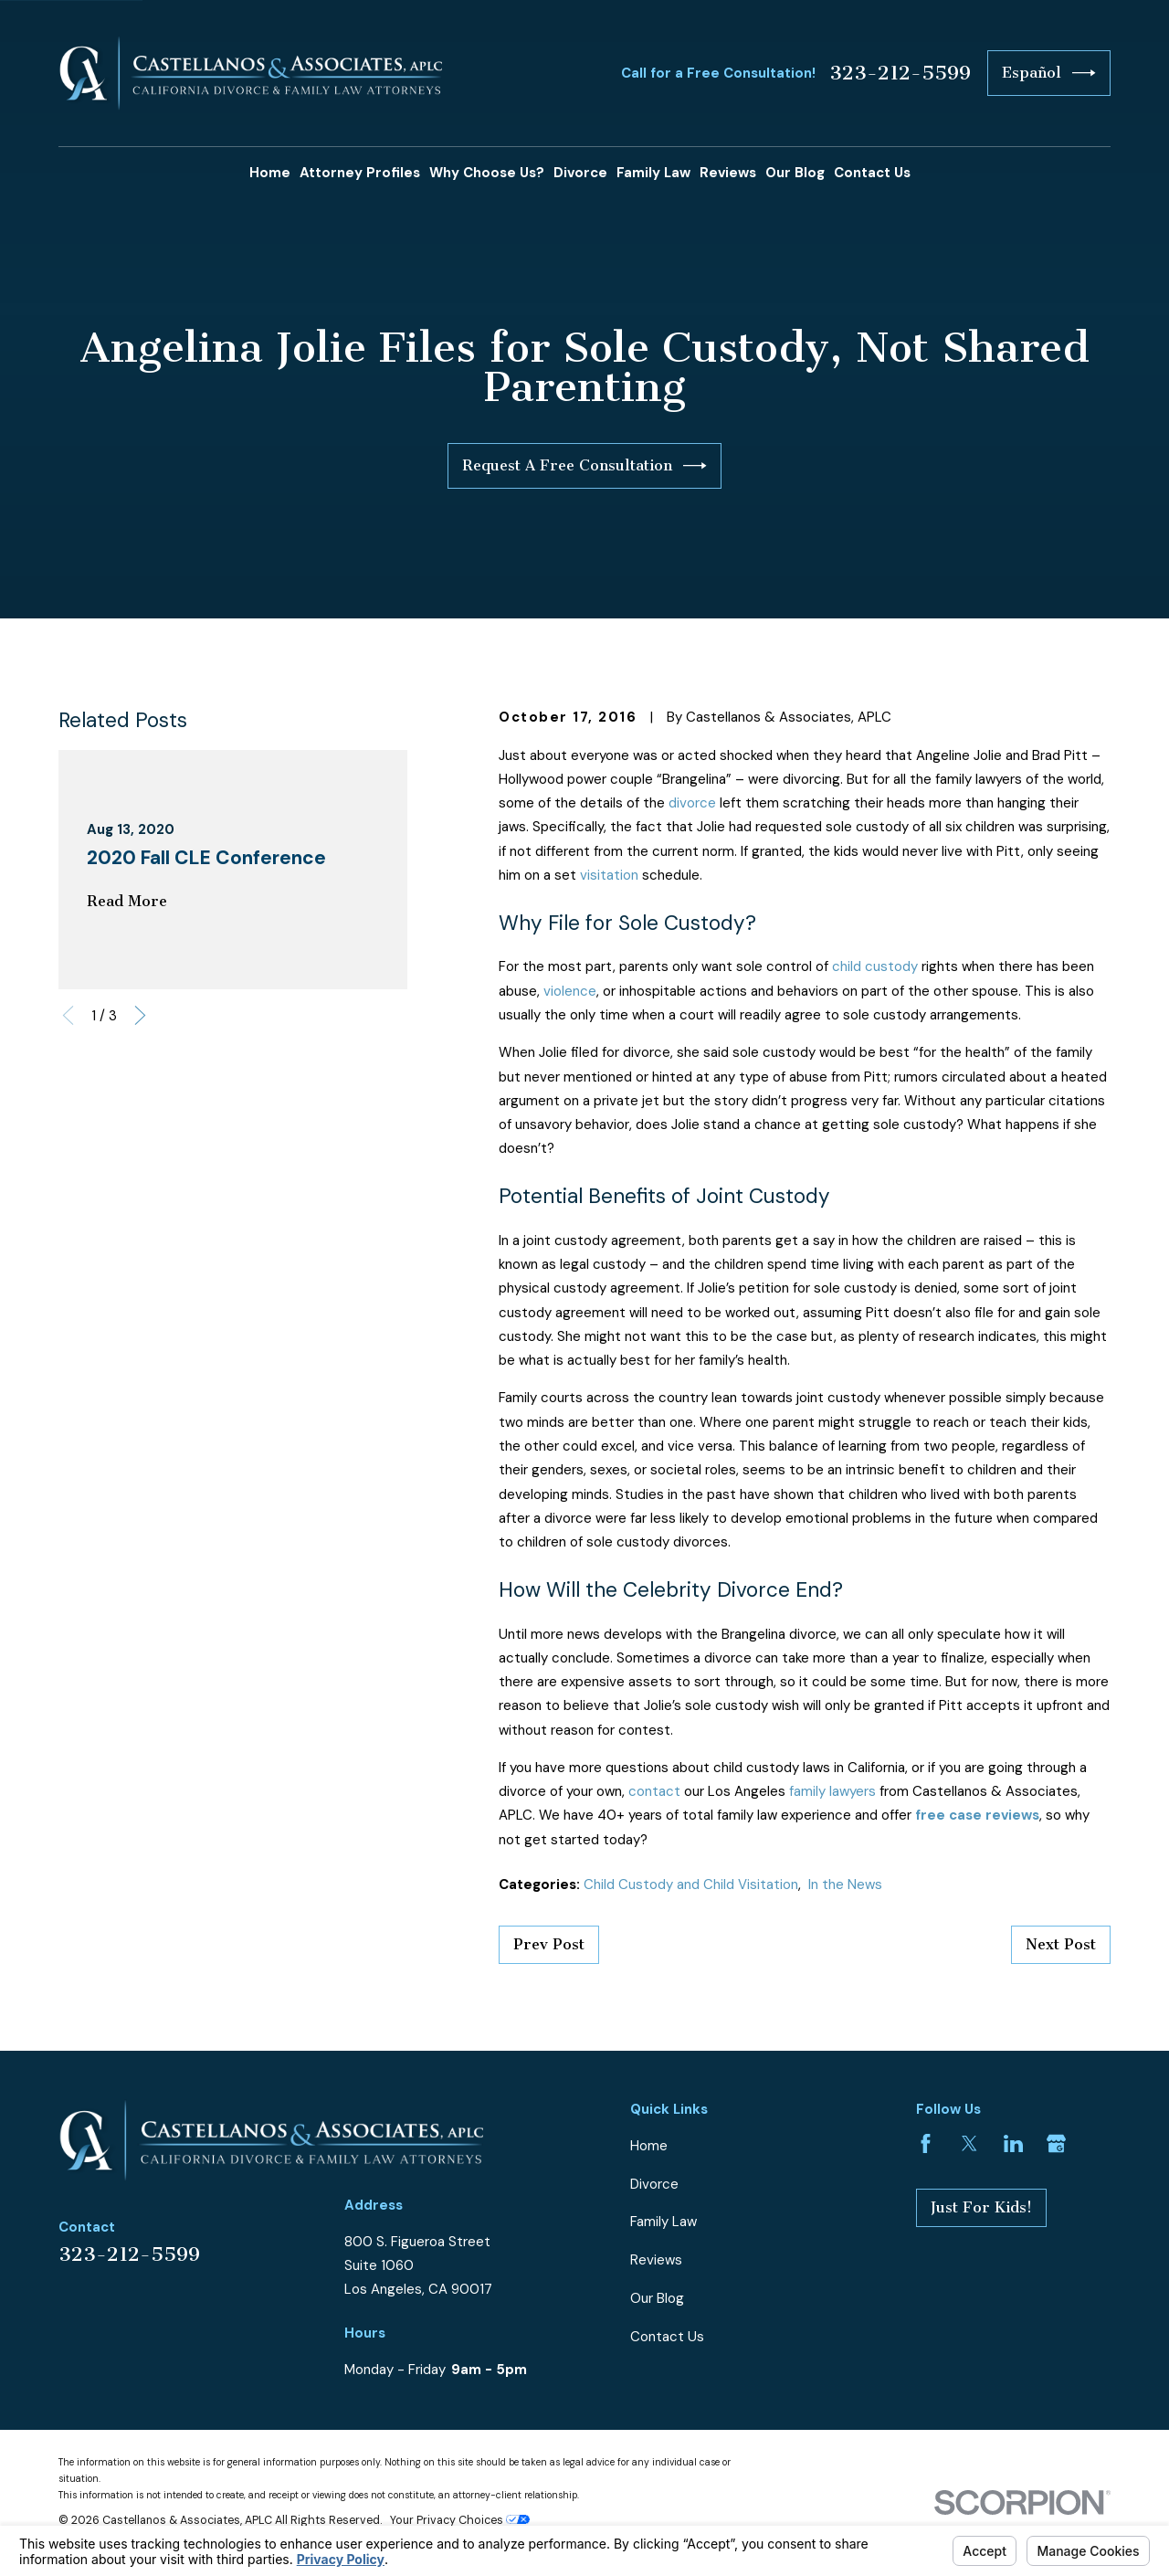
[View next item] (140, 1015)
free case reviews (977, 1815)
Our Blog (657, 2298)
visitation (609, 875)
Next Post (1061, 1944)
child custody (875, 966)
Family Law (663, 2221)
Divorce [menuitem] (580, 173)
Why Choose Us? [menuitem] (486, 173)
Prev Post (548, 1944)
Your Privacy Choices (460, 2520)
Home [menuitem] (269, 173)
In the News (845, 1884)
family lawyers (832, 1791)
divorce (692, 803)
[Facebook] (925, 2143)
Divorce (654, 2184)
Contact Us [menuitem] (872, 173)
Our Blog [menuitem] (795, 173)
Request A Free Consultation (584, 466)
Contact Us (667, 2337)
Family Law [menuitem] (653, 173)
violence (569, 991)
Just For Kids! (981, 2207)
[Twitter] (969, 2143)
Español (1049, 73)
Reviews (656, 2260)
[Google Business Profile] (1056, 2143)
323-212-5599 (900, 73)
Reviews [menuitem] (728, 173)
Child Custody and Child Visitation (691, 1884)
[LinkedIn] (1013, 2143)
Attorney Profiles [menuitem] (360, 173)
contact (654, 1791)
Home (649, 2146)
